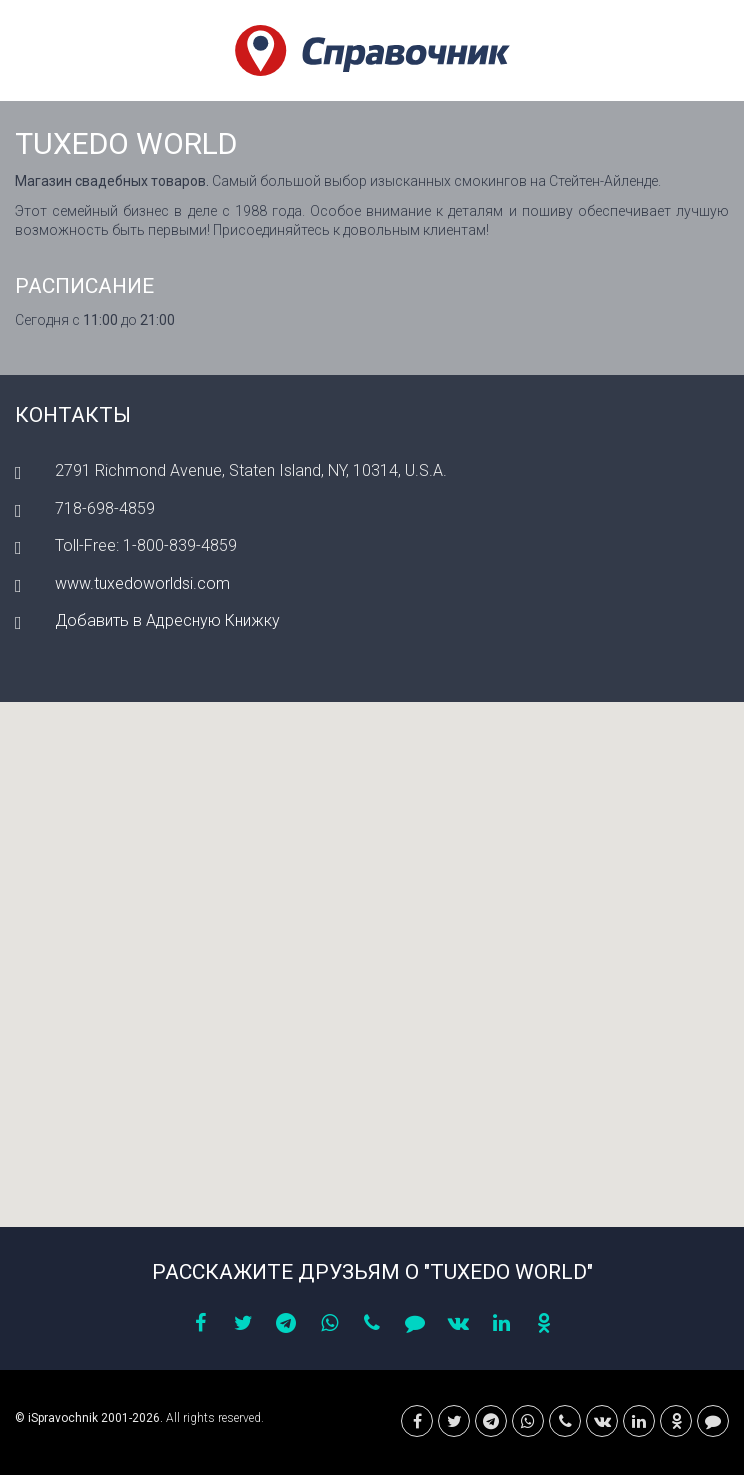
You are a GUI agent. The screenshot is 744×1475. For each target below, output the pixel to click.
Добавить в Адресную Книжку (167, 620)
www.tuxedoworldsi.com (142, 583)
